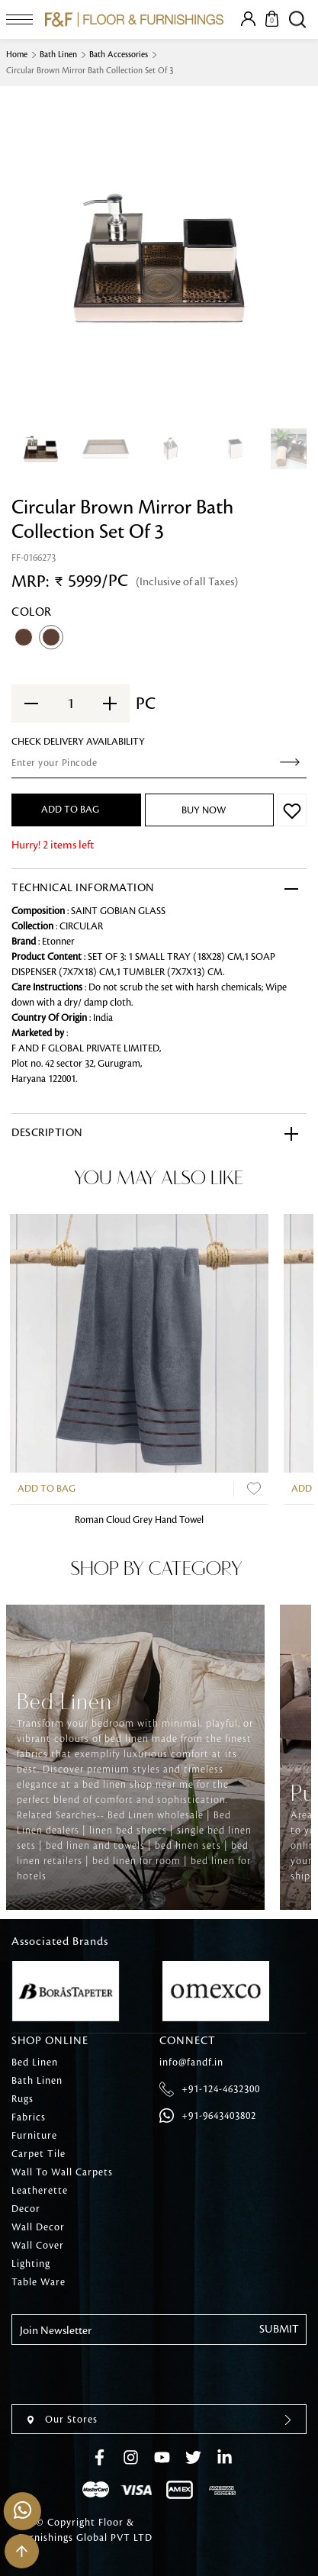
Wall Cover (37, 2245)
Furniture (34, 2135)
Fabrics (28, 2117)
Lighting (30, 2264)
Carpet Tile (38, 2154)
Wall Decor (38, 2227)
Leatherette (39, 2190)
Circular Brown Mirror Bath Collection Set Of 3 (90, 71)
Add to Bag (46, 1488)
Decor (25, 2209)
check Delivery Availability (78, 741)
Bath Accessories (118, 55)
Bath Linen (58, 55)
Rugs (22, 2099)
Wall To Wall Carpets (62, 2172)
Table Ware (38, 2282)
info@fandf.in (191, 2062)
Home (16, 55)
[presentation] (127, 2374)
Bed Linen (34, 2062)
